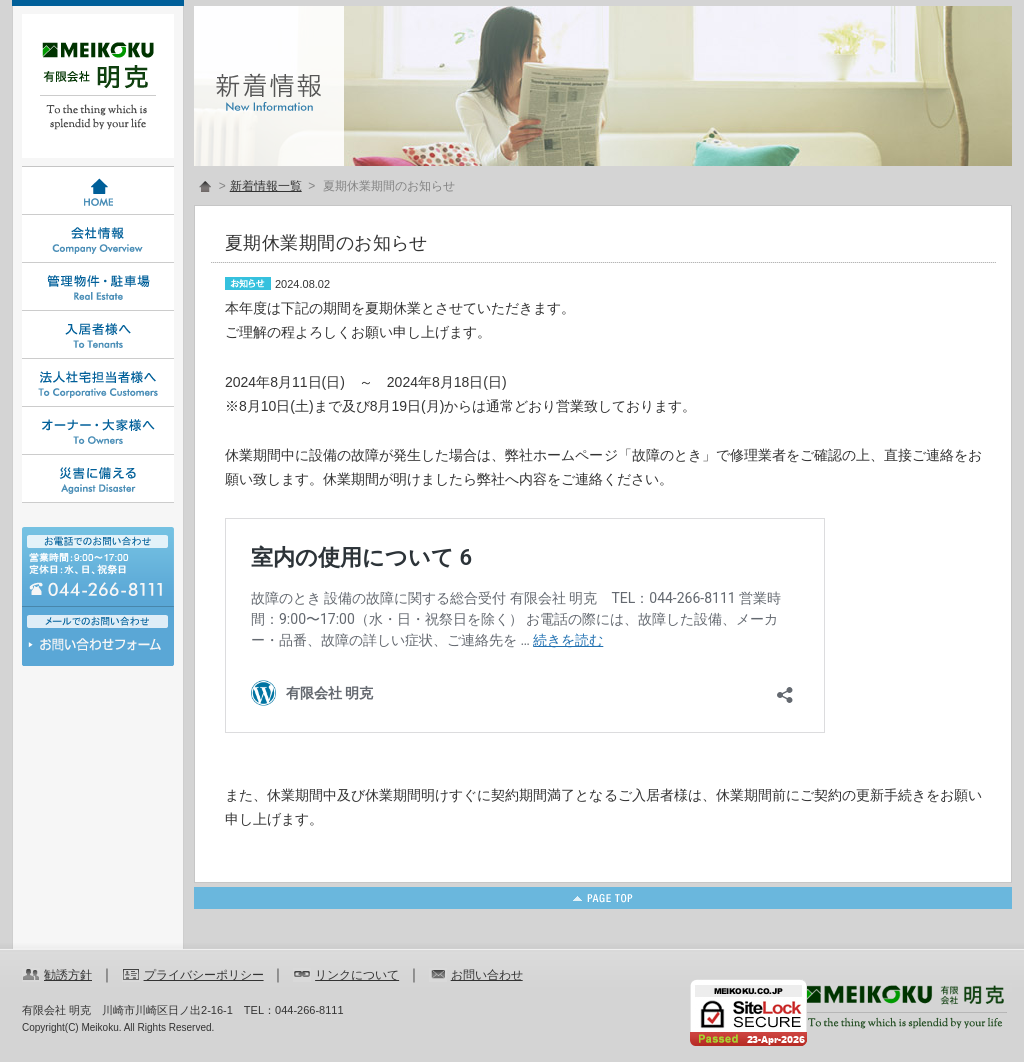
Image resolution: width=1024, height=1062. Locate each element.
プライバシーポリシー (204, 975)
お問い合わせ (98, 649)
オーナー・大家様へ (98, 431)
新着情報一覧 (266, 186)
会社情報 (98, 239)
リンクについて (357, 975)
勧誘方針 (68, 975)
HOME (98, 191)
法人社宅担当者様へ (98, 383)
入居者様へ (98, 335)
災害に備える (98, 479)
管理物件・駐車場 (98, 287)
